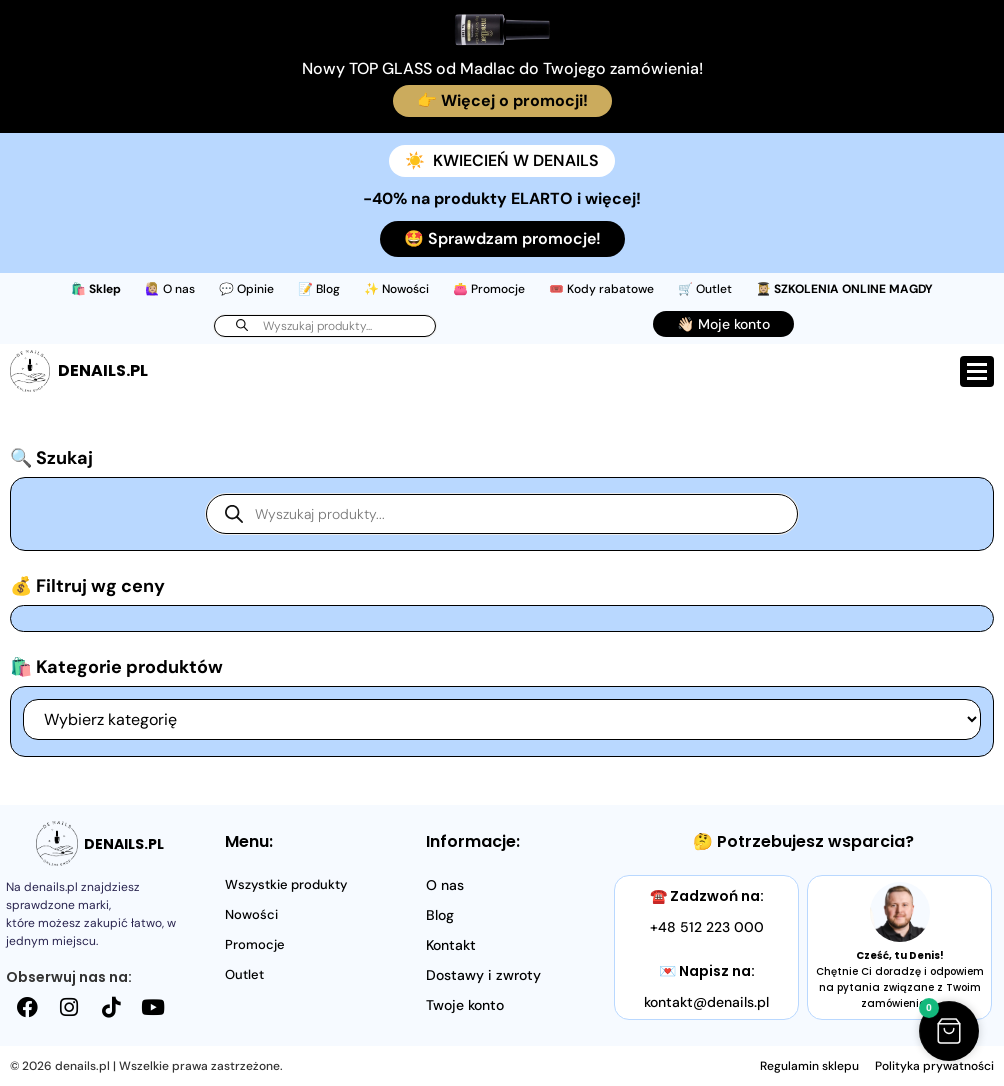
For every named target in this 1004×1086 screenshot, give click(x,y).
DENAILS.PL (103, 370)
